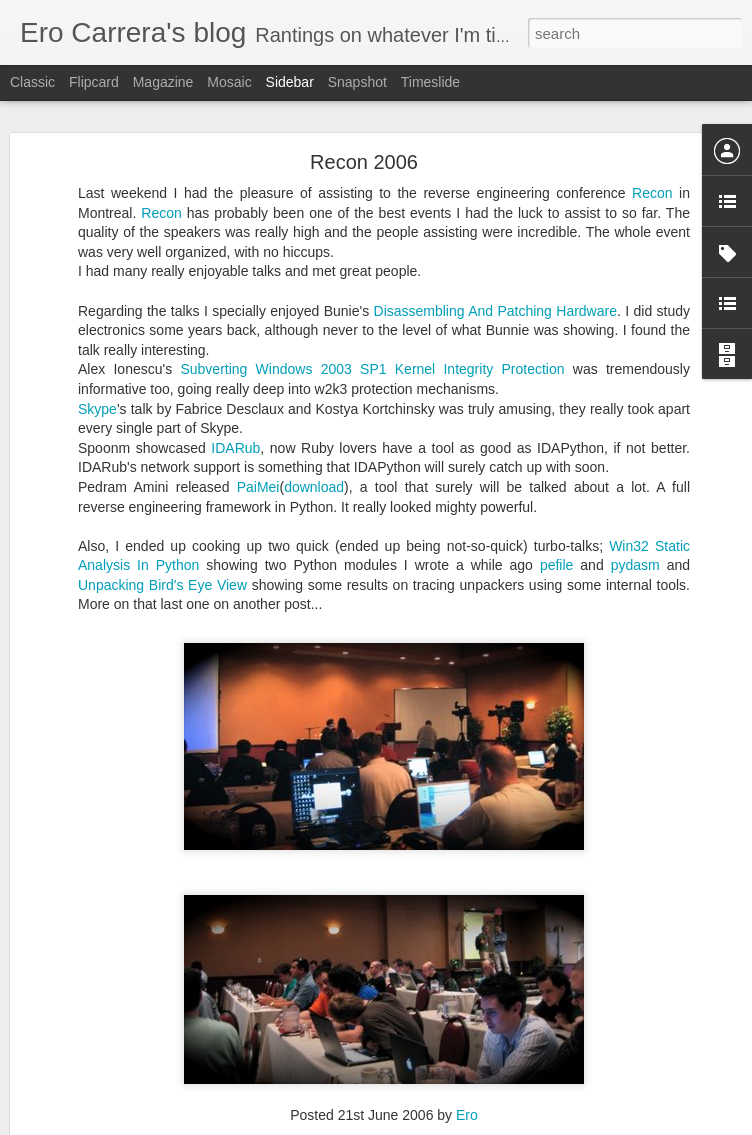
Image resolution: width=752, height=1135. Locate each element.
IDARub (235, 396)
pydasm (635, 514)
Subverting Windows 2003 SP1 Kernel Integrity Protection (376, 318)
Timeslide (430, 82)
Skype (97, 357)
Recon (652, 142)
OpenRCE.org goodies (109, 1112)
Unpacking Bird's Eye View (162, 534)
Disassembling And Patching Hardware (495, 259)
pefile (556, 514)
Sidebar (290, 82)
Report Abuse (497, 1124)
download (314, 436)
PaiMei (258, 436)
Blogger (438, 1124)
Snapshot (357, 82)
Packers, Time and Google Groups (141, 1067)
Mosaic (229, 82)
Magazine (163, 82)
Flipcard (94, 82)
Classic (32, 82)
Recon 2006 (364, 111)
